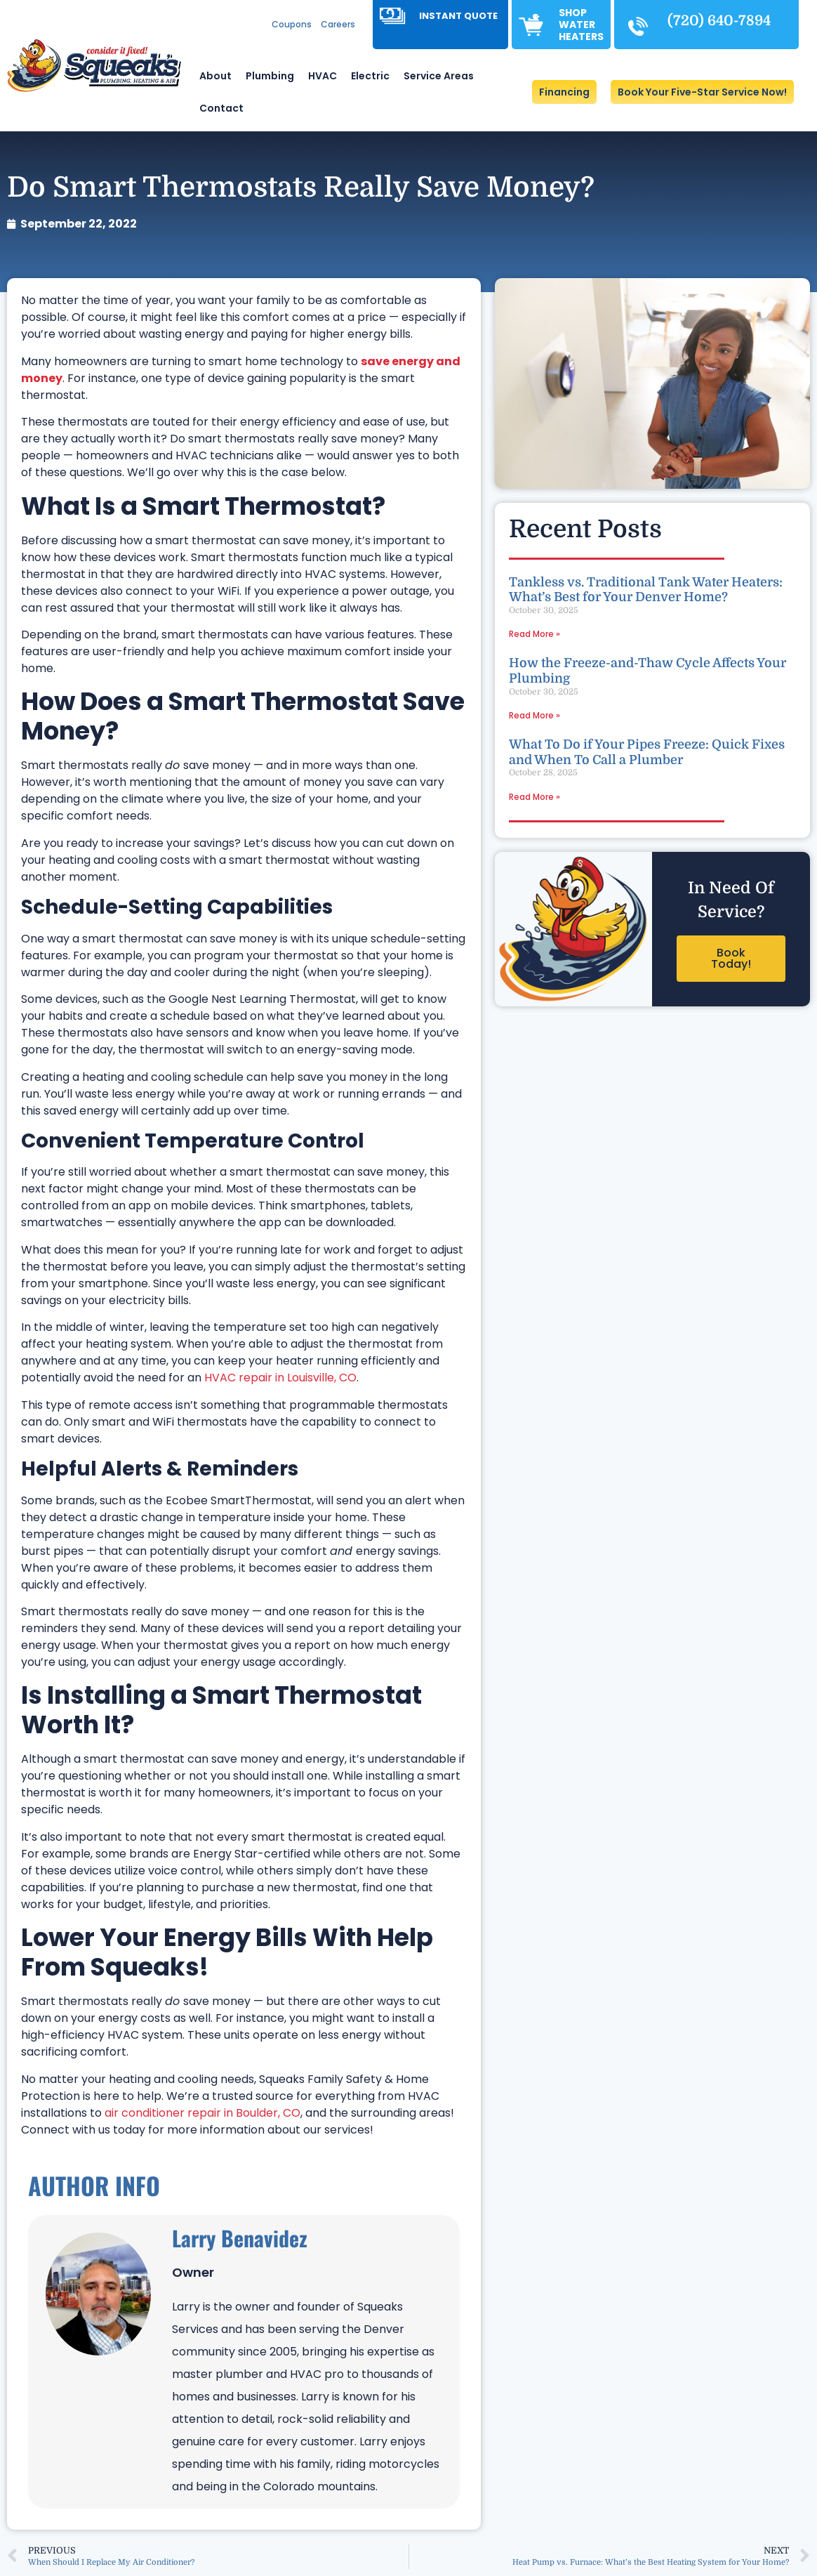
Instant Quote (458, 15)
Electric (370, 76)
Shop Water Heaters (581, 25)
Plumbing (270, 76)
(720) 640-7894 (719, 21)
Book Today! (731, 958)
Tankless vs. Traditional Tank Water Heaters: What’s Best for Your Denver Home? (646, 590)
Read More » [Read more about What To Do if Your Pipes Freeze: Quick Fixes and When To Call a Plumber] (534, 797)
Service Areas (439, 76)
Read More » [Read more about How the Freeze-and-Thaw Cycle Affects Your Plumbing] (534, 715)
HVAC (322, 76)
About (215, 76)
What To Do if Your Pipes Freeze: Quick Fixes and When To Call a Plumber (647, 752)
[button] (702, 92)
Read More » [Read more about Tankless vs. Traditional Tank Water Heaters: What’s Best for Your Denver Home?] (534, 634)
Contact (221, 108)
